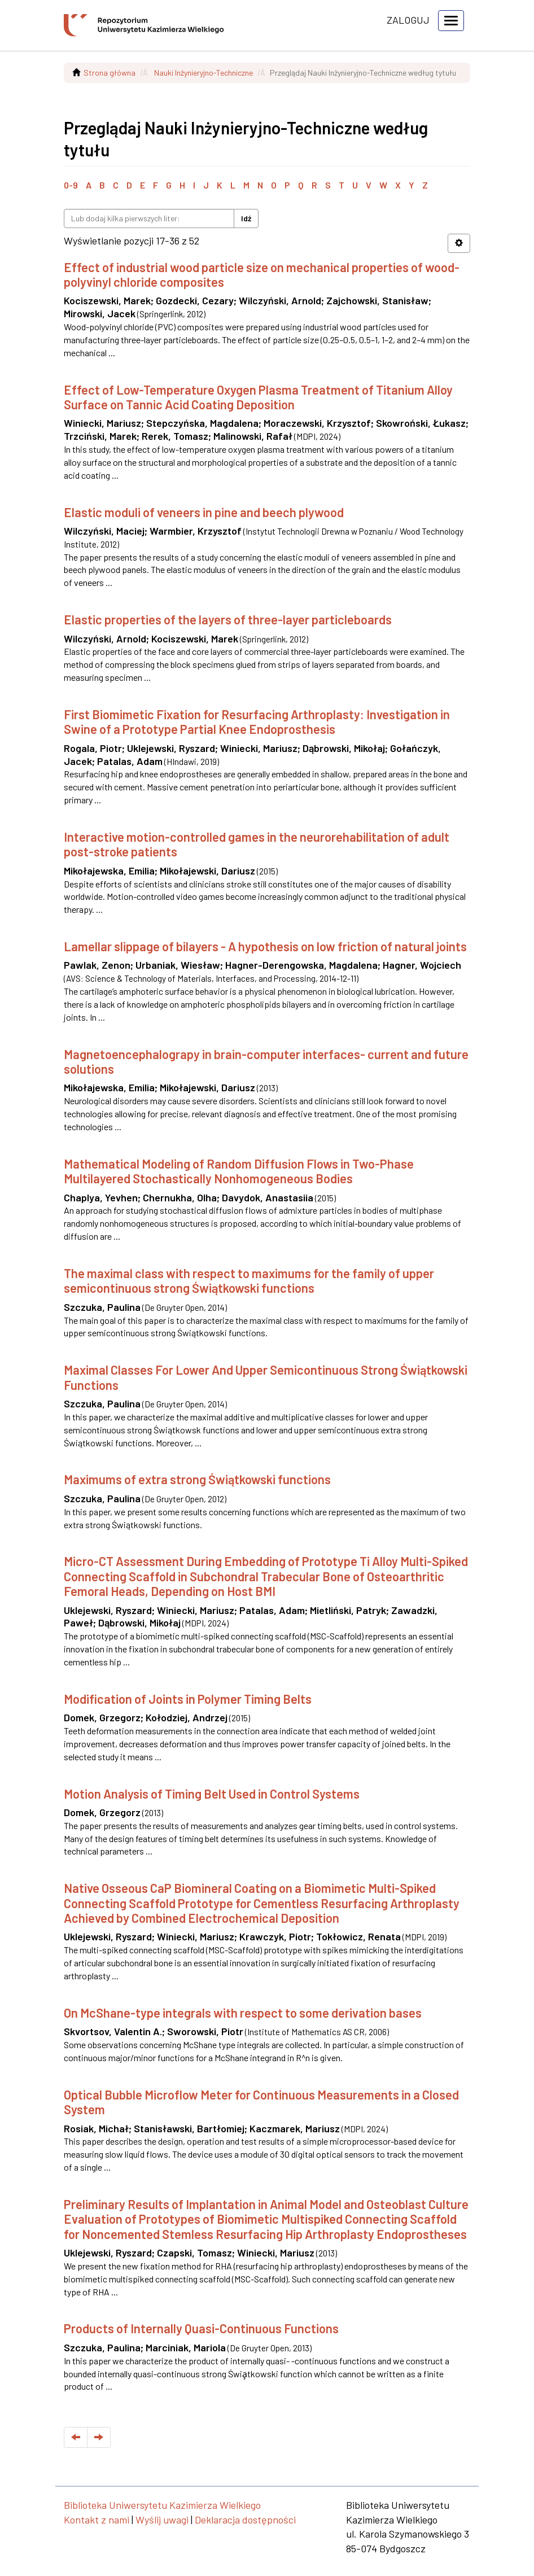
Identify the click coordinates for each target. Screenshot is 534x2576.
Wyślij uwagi (162, 2519)
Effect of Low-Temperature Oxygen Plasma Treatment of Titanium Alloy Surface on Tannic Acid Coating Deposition (258, 397)
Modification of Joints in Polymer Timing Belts (188, 1698)
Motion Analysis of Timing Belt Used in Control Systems (212, 1793)
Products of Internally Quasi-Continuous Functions (201, 2328)
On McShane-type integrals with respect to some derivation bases (243, 2012)
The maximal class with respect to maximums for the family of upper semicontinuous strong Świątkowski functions (249, 1280)
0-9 (71, 185)
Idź (246, 218)
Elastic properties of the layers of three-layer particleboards (228, 619)
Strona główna (109, 72)
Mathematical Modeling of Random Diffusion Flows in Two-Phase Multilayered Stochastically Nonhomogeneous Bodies (239, 1171)
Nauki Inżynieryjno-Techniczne (203, 72)
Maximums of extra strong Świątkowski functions (197, 1479)
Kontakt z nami (96, 2519)
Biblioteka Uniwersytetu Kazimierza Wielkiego (162, 2505)
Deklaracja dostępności (245, 2519)
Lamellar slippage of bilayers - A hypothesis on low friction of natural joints (265, 946)
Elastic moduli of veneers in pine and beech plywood (204, 512)
